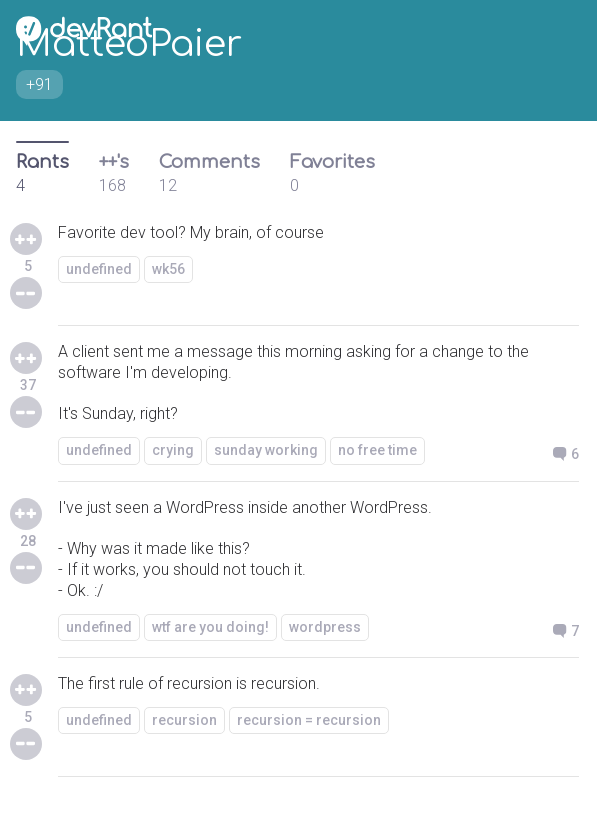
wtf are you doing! (210, 627)
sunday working (266, 450)
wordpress (325, 627)
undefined (99, 269)
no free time (377, 450)
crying (173, 450)
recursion (184, 720)
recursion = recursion (309, 720)
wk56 (168, 269)
